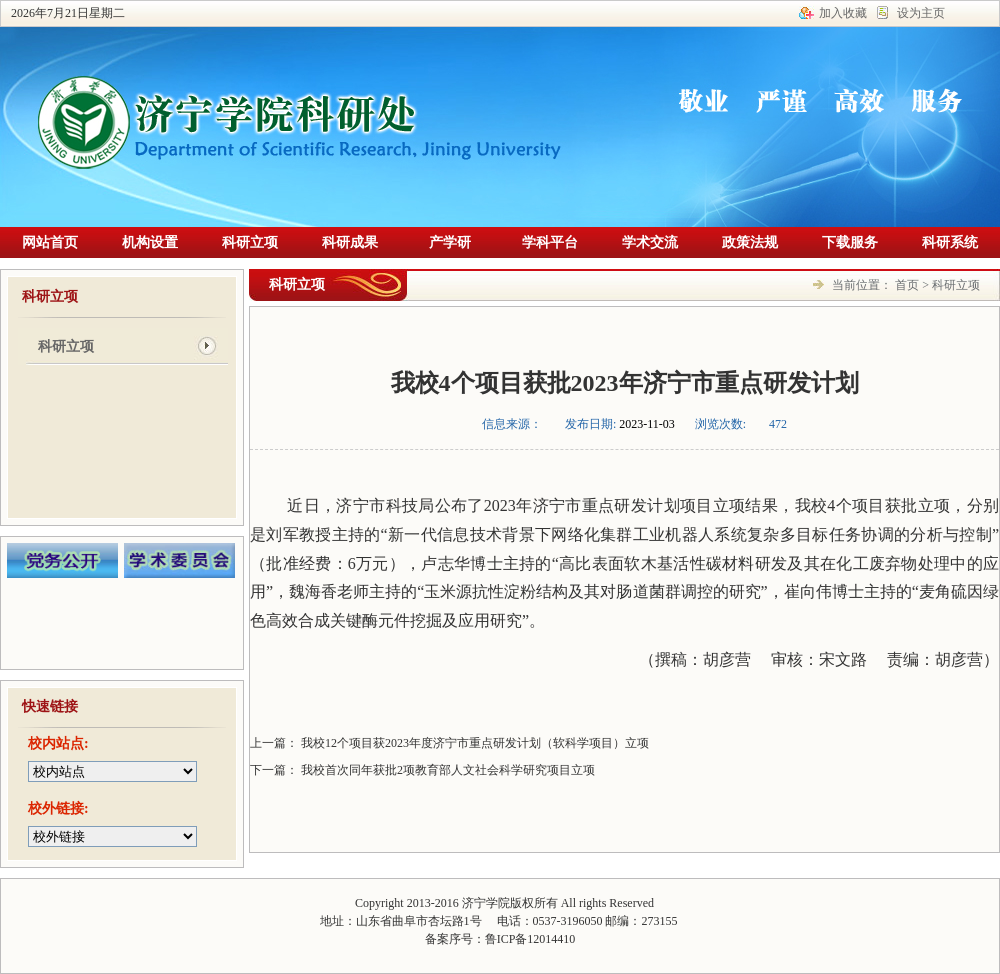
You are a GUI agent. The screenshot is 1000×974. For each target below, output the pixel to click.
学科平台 (550, 242)
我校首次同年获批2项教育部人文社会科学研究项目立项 (446, 770)
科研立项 (250, 242)
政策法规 (750, 242)
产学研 (450, 242)
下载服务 (850, 242)
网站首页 (50, 242)
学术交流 (650, 242)
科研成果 (350, 242)
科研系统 (950, 242)
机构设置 (150, 242)
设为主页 (921, 13)
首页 (907, 285)
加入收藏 (843, 13)
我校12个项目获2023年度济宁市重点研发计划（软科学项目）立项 (473, 743)
